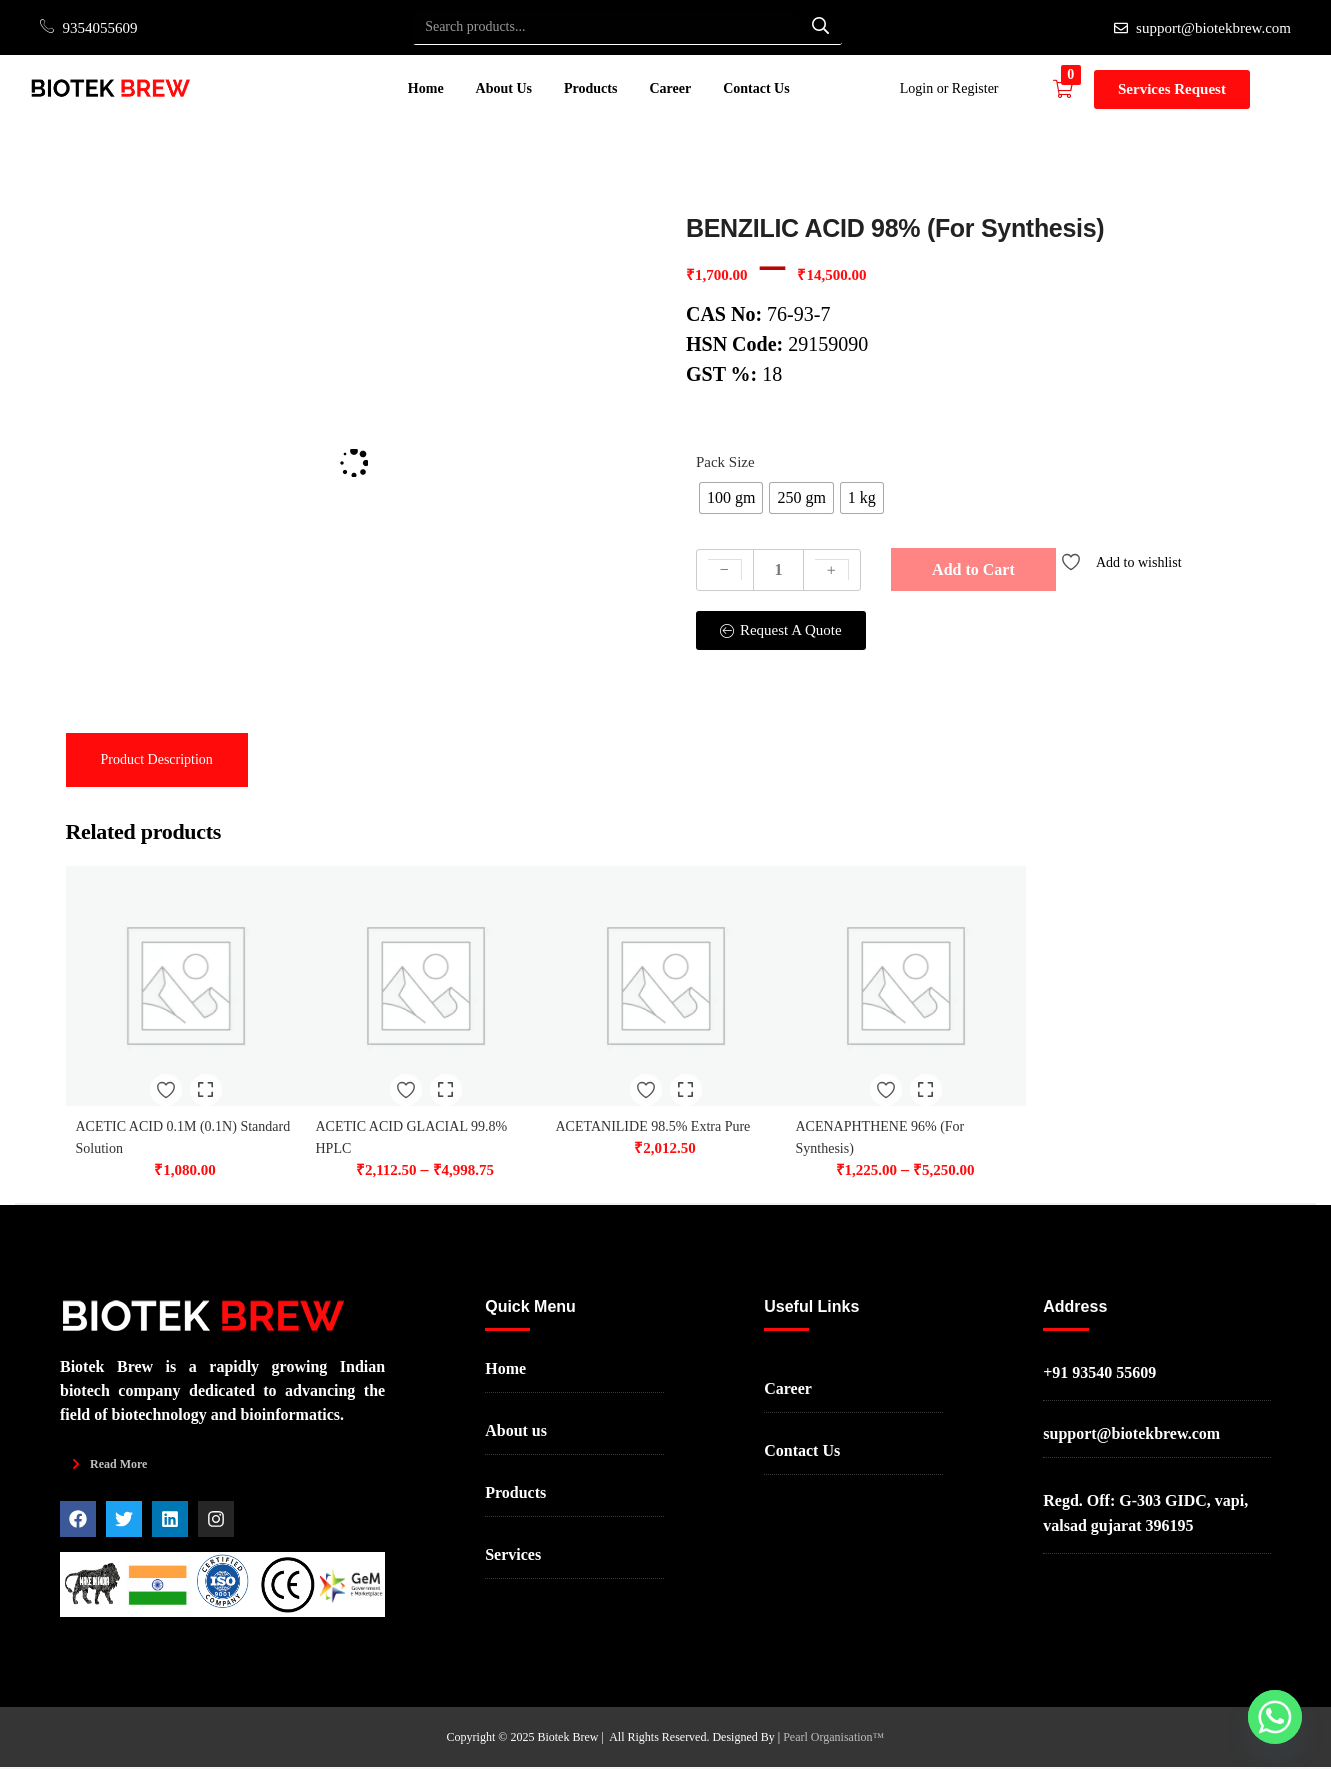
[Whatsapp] (1275, 1717)
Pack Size (725, 462)
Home (426, 88)
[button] (1073, 89)
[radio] (731, 498)
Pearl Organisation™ (833, 1739)
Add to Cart (973, 569)
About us (516, 1432)
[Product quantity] (778, 570)
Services (513, 1556)
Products (590, 88)
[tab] (157, 760)
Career (670, 88)
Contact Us (756, 88)
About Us (504, 88)
